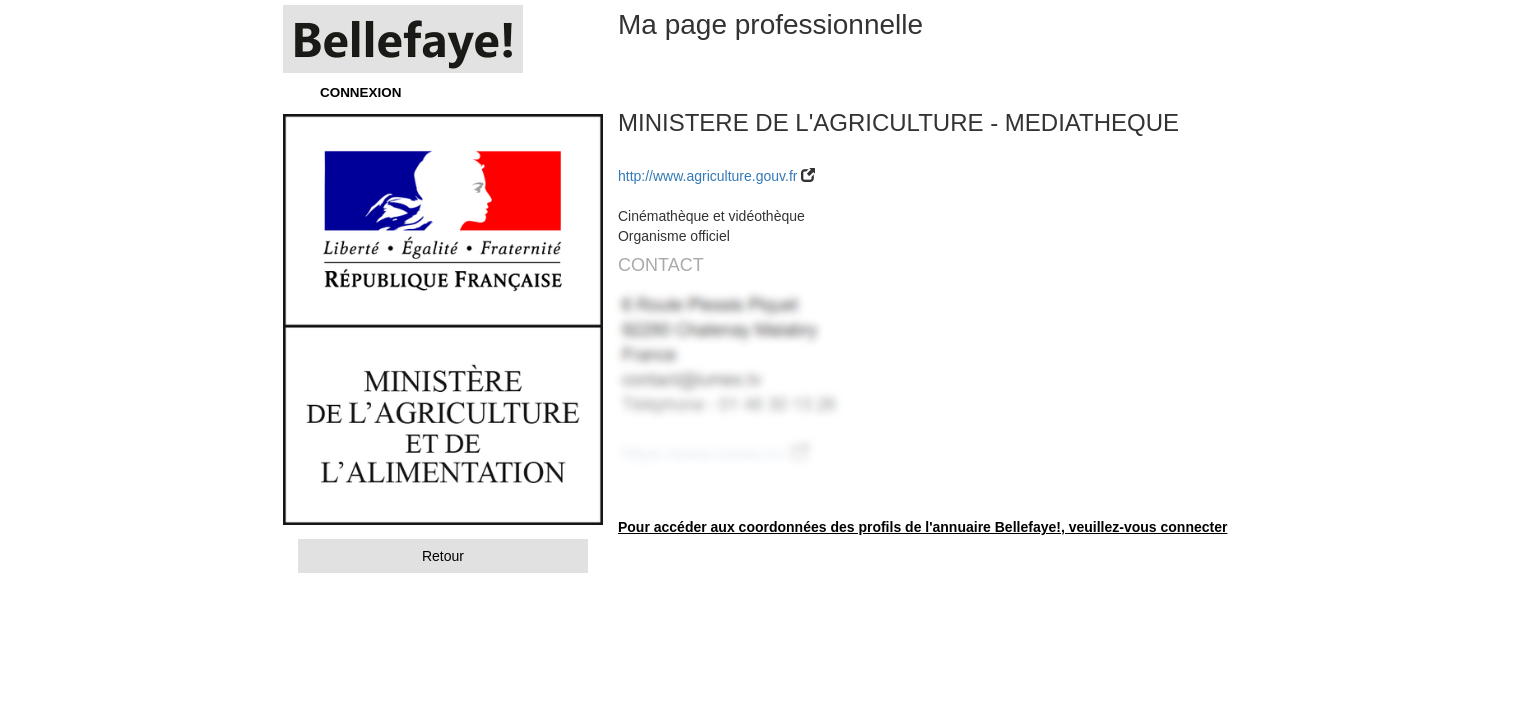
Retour (443, 556)
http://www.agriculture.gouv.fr (707, 176)
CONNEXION (360, 92)
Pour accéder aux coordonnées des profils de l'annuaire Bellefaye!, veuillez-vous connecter (922, 527)
